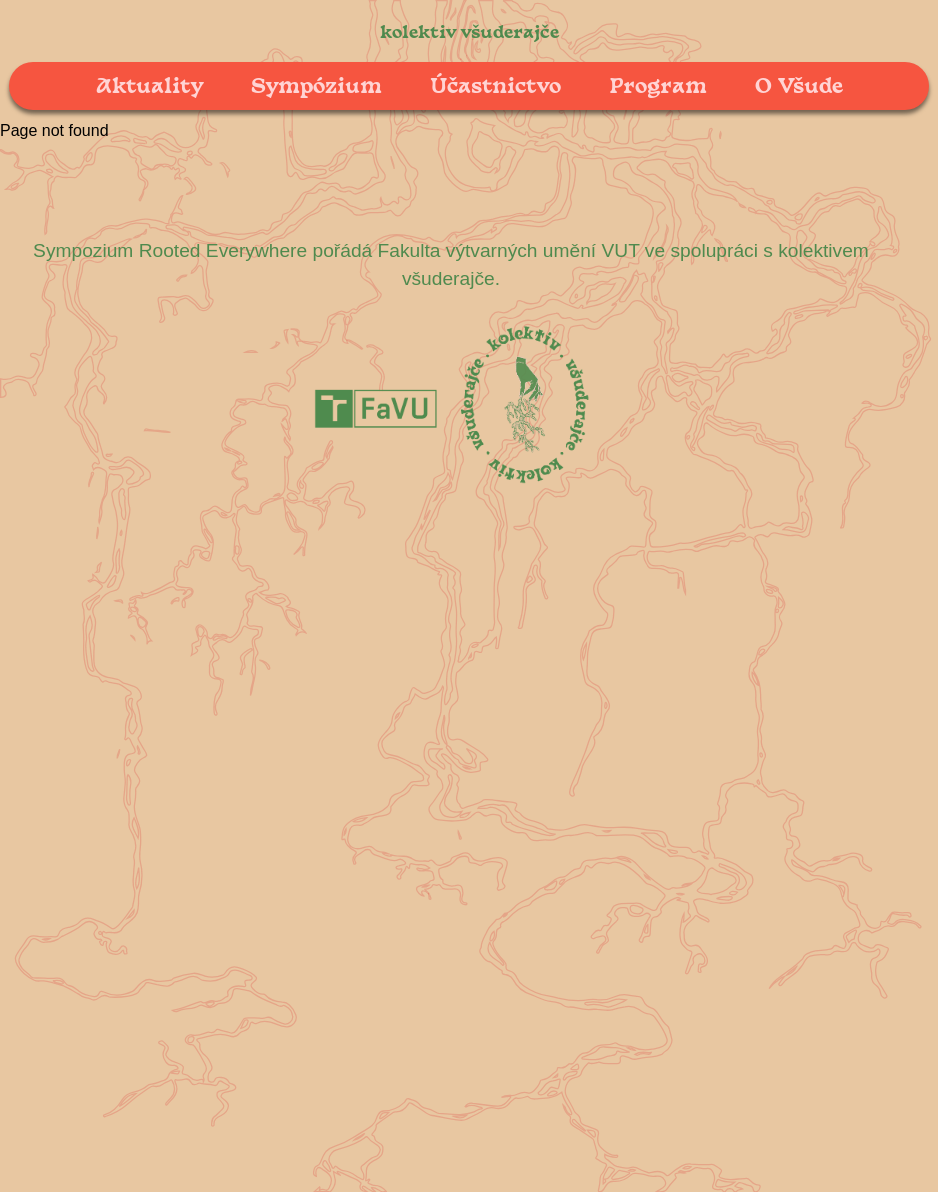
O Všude (799, 84)
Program (658, 84)
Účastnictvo (495, 84)
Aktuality (149, 84)
